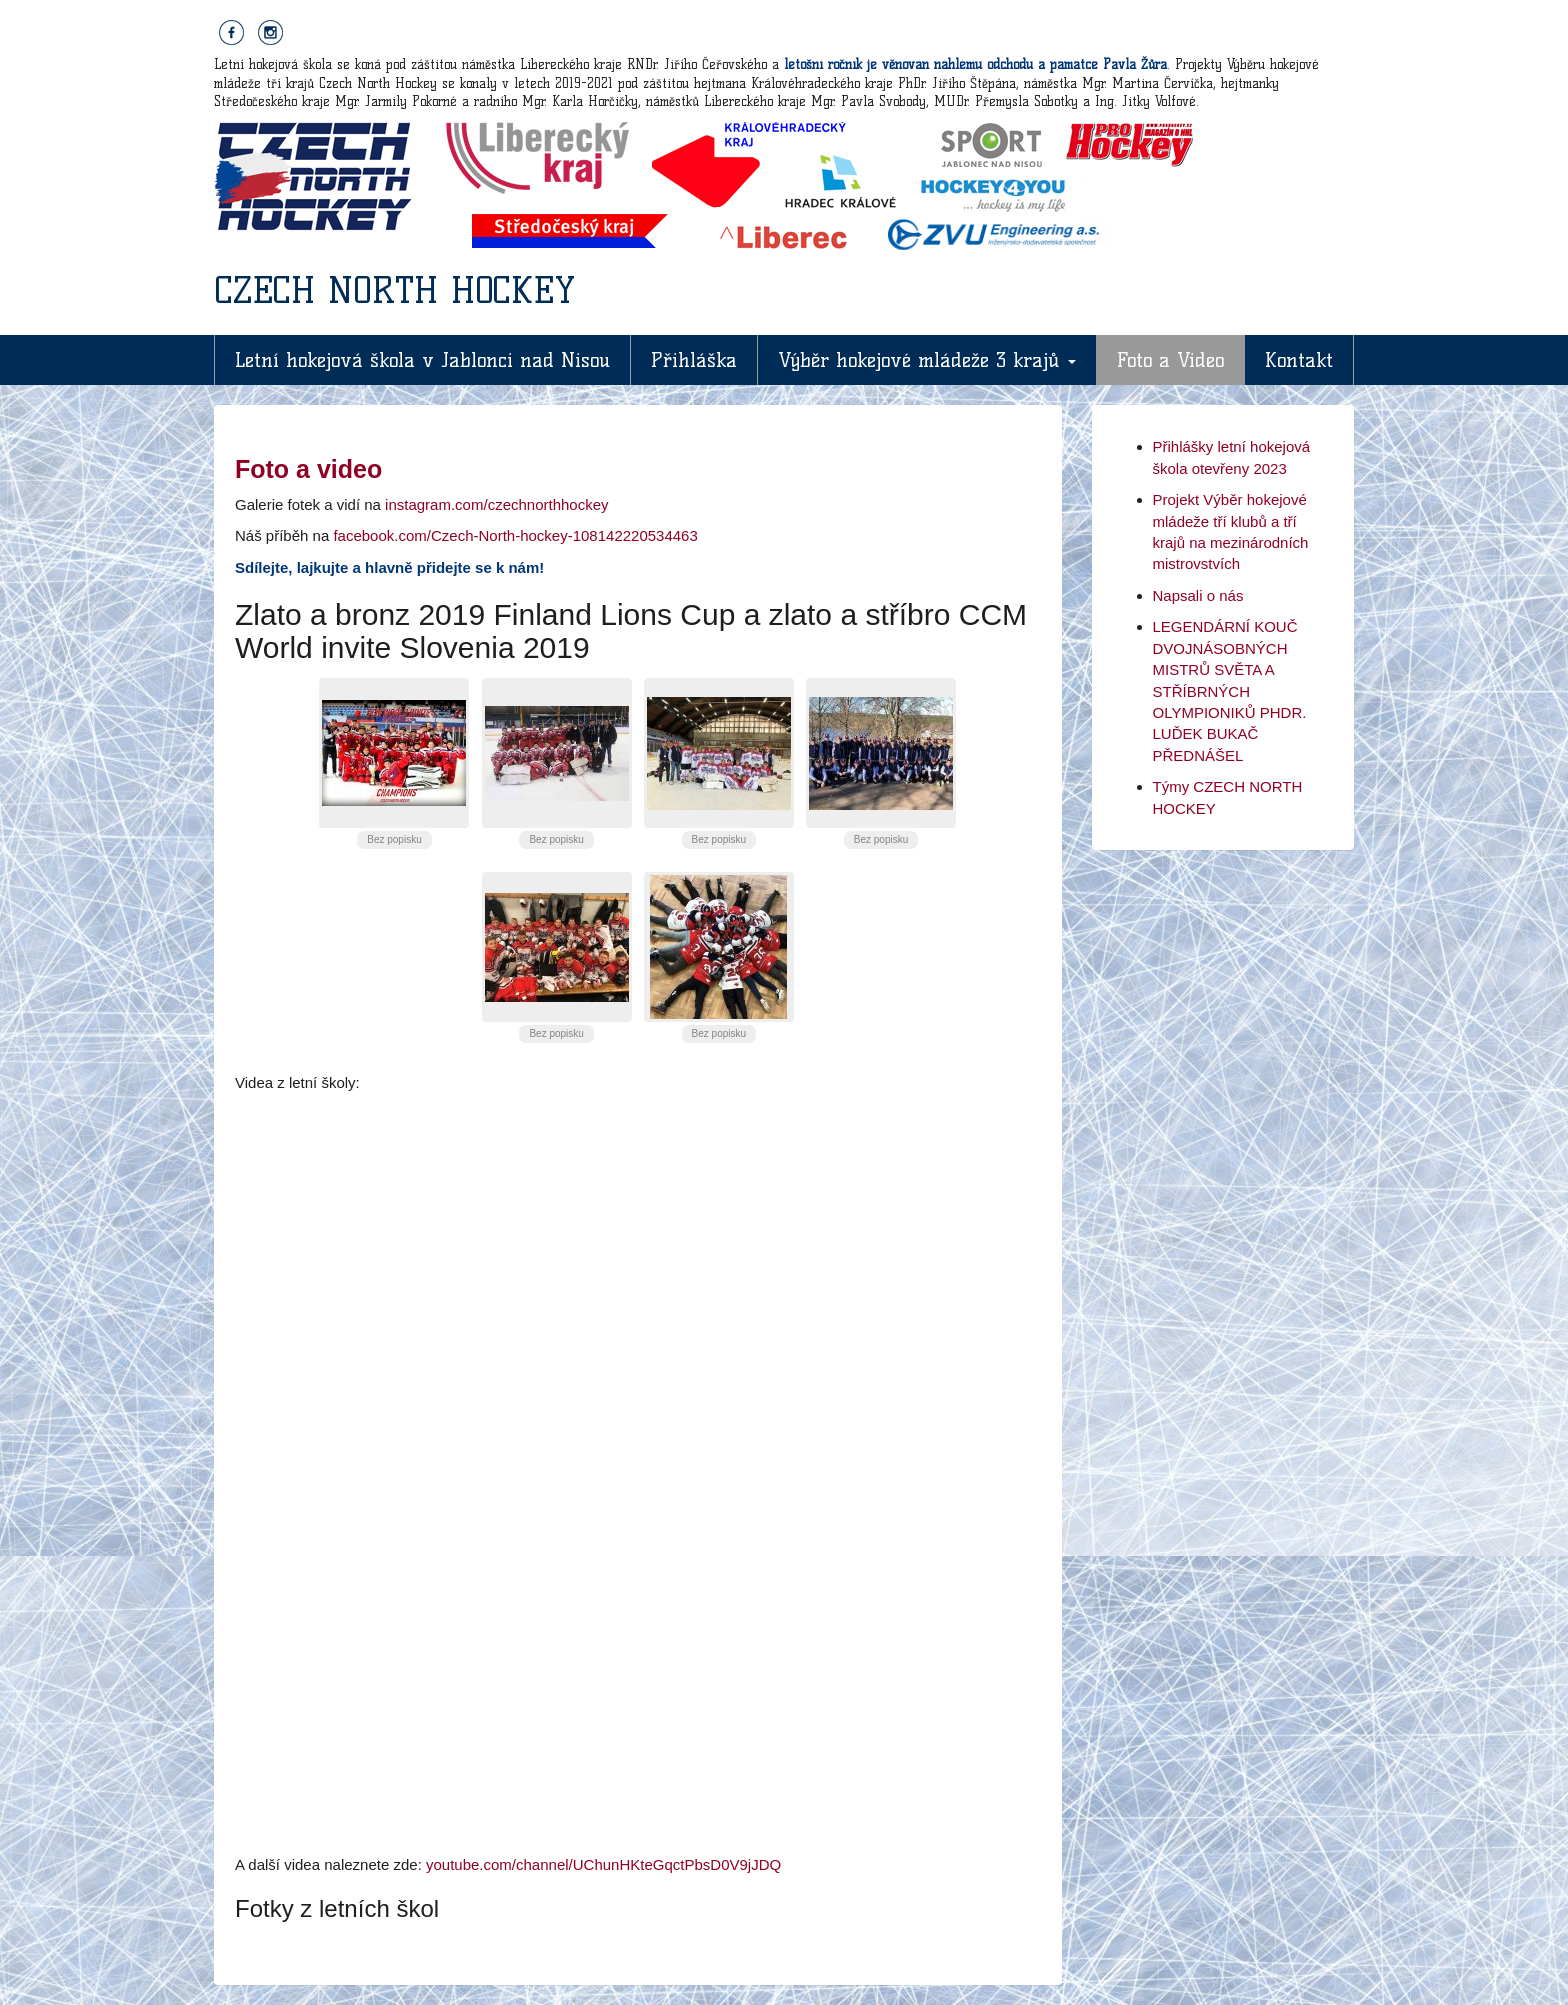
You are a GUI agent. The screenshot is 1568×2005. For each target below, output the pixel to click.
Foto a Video (1170, 360)
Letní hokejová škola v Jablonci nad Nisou (422, 360)
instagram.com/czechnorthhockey (496, 504)
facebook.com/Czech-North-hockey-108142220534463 (515, 535)
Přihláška (694, 360)
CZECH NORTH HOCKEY (394, 290)
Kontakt (1299, 360)
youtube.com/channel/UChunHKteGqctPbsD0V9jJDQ (603, 1864)
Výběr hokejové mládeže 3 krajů (927, 360)
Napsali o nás (1198, 595)
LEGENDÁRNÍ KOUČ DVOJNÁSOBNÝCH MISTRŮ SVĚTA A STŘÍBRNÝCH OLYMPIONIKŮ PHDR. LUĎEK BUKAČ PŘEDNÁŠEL (1230, 691)
